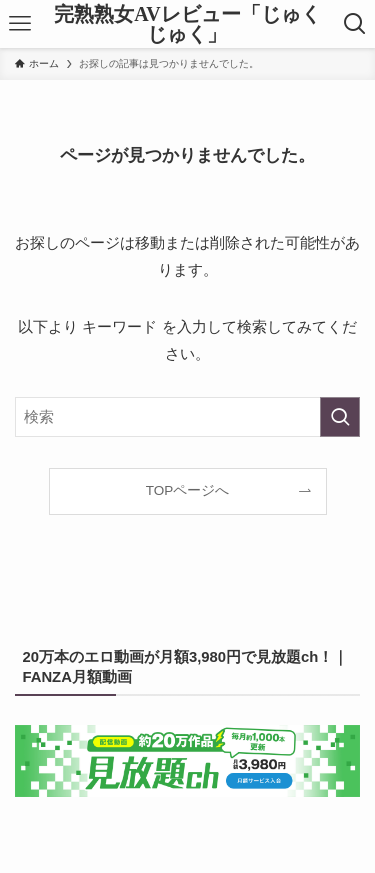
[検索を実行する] (340, 417)
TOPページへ (188, 490)
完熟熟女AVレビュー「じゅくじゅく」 (187, 24)
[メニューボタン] (19, 24)
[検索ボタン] (355, 24)
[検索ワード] (187, 417)
